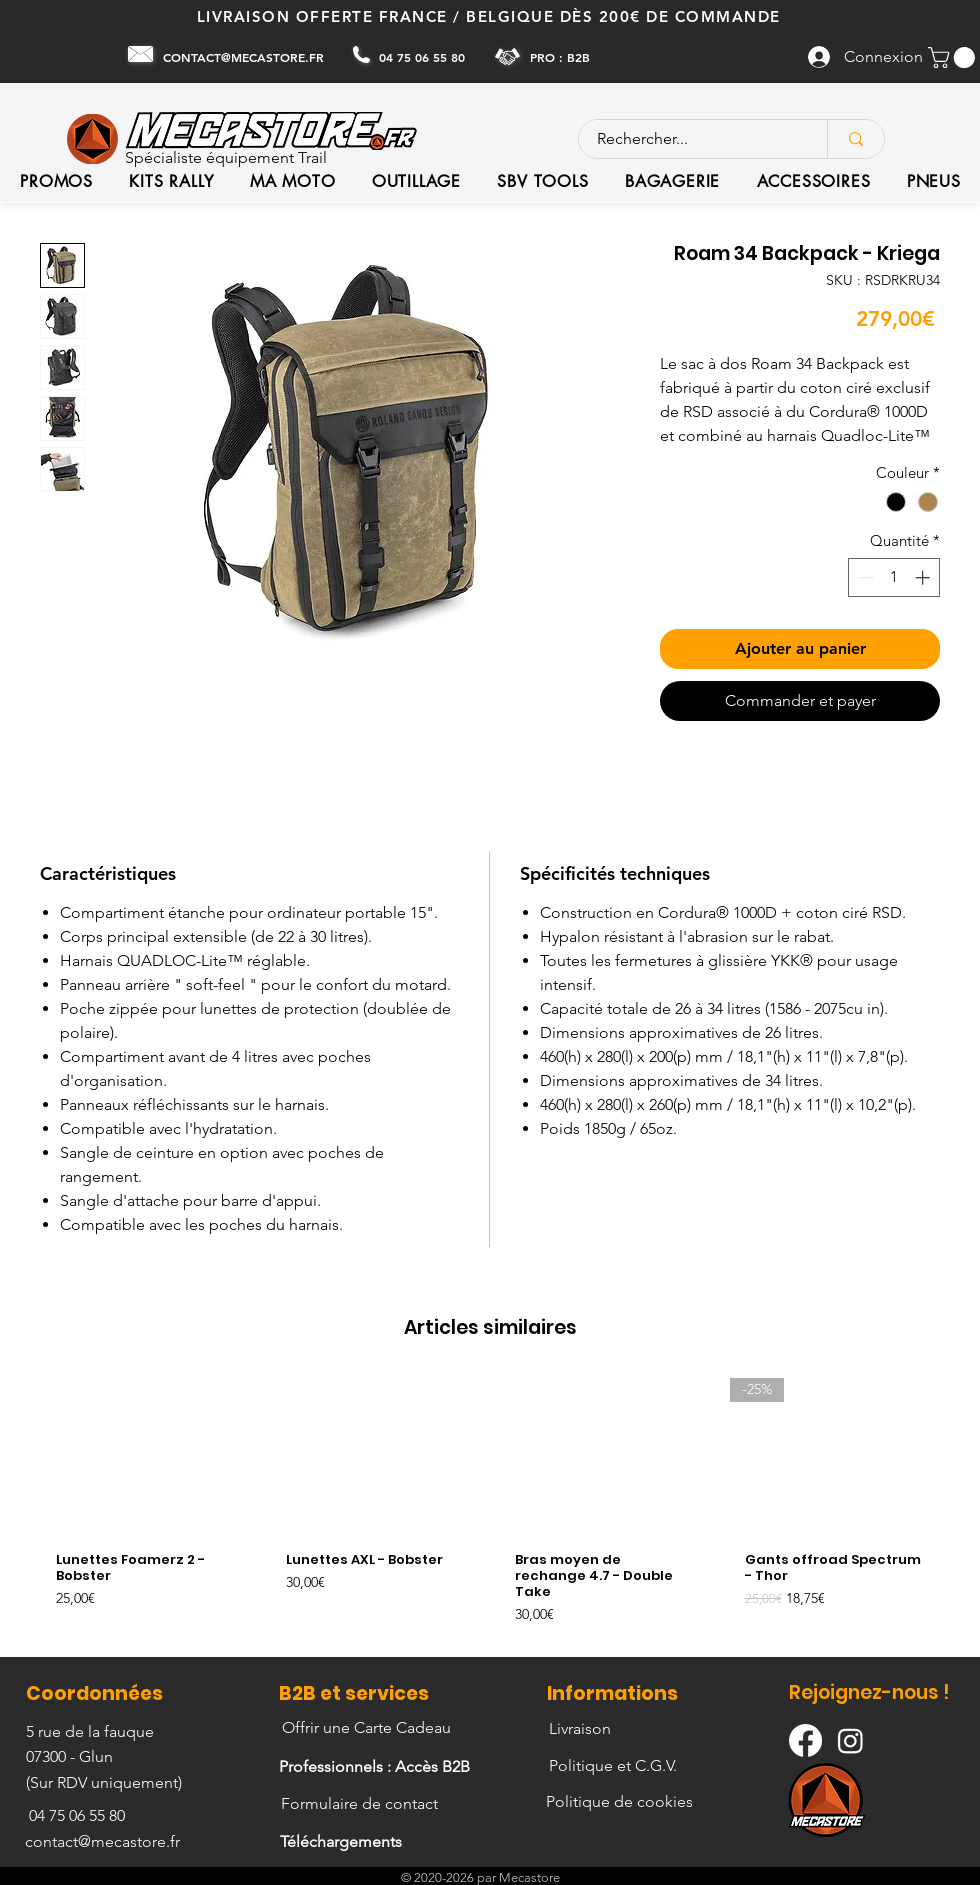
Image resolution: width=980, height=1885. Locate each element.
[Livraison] (581, 1729)
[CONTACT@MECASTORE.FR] (245, 57)
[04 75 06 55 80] (424, 57)
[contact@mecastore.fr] (104, 1842)
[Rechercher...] (691, 139)
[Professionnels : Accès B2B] (376, 1767)
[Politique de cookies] (621, 1802)
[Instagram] (850, 1740)
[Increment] (924, 577)
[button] (954, 57)
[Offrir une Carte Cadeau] (368, 1728)
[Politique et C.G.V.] (615, 1766)
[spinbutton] (894, 577)
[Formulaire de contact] (361, 1804)
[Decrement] (864, 577)
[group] (490, 1508)
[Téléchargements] (343, 1842)
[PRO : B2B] (562, 56)
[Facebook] (805, 1740)
